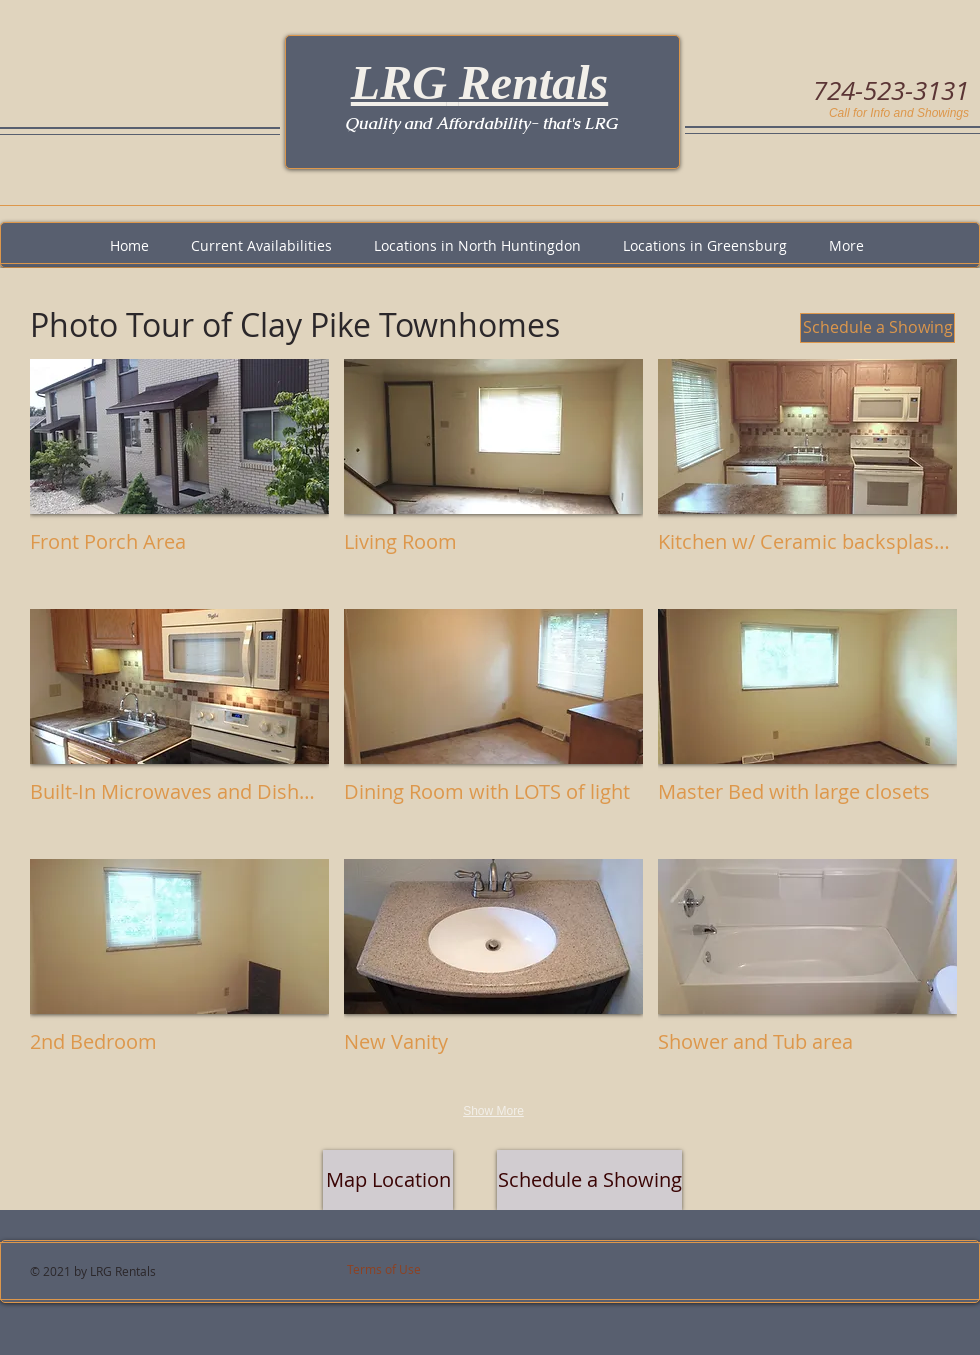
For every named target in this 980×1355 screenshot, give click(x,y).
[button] (179, 476)
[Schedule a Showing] (877, 328)
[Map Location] (388, 1180)
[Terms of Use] (412, 1269)
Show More (493, 1111)
